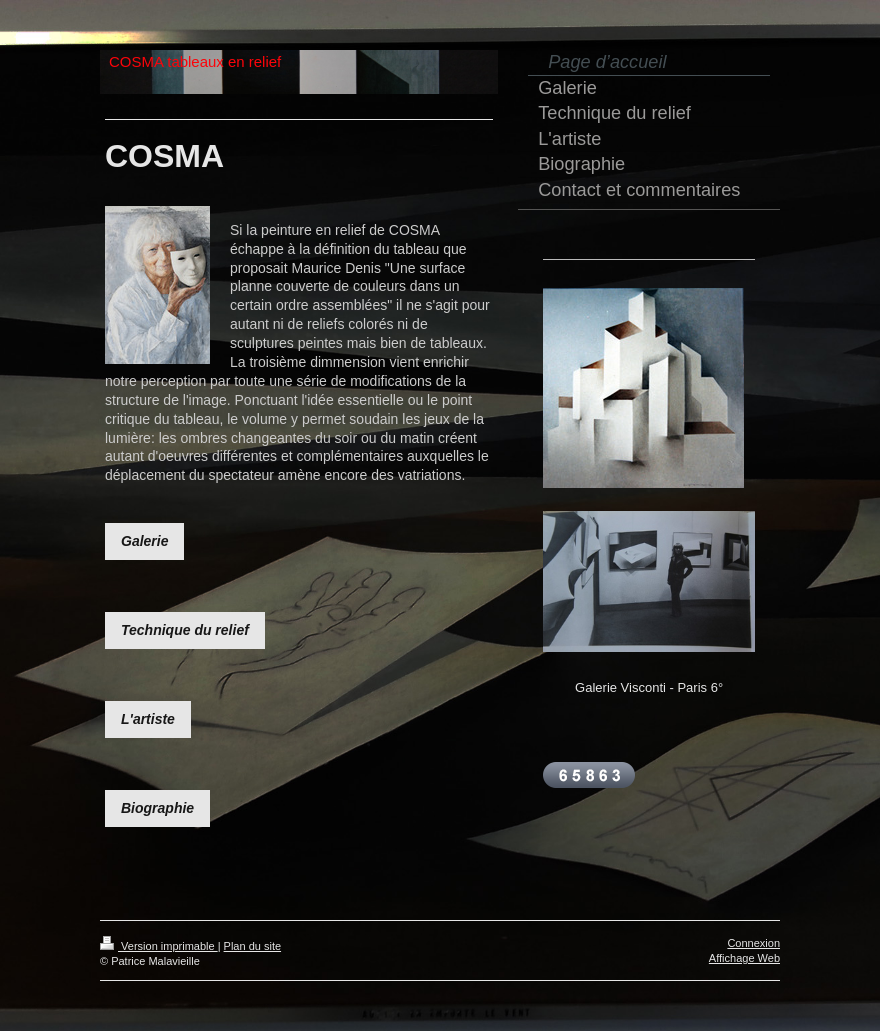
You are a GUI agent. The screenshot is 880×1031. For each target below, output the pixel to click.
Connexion (753, 943)
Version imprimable (159, 946)
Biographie (157, 808)
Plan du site (252, 946)
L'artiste (148, 719)
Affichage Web (744, 958)
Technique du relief (185, 630)
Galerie (144, 541)
